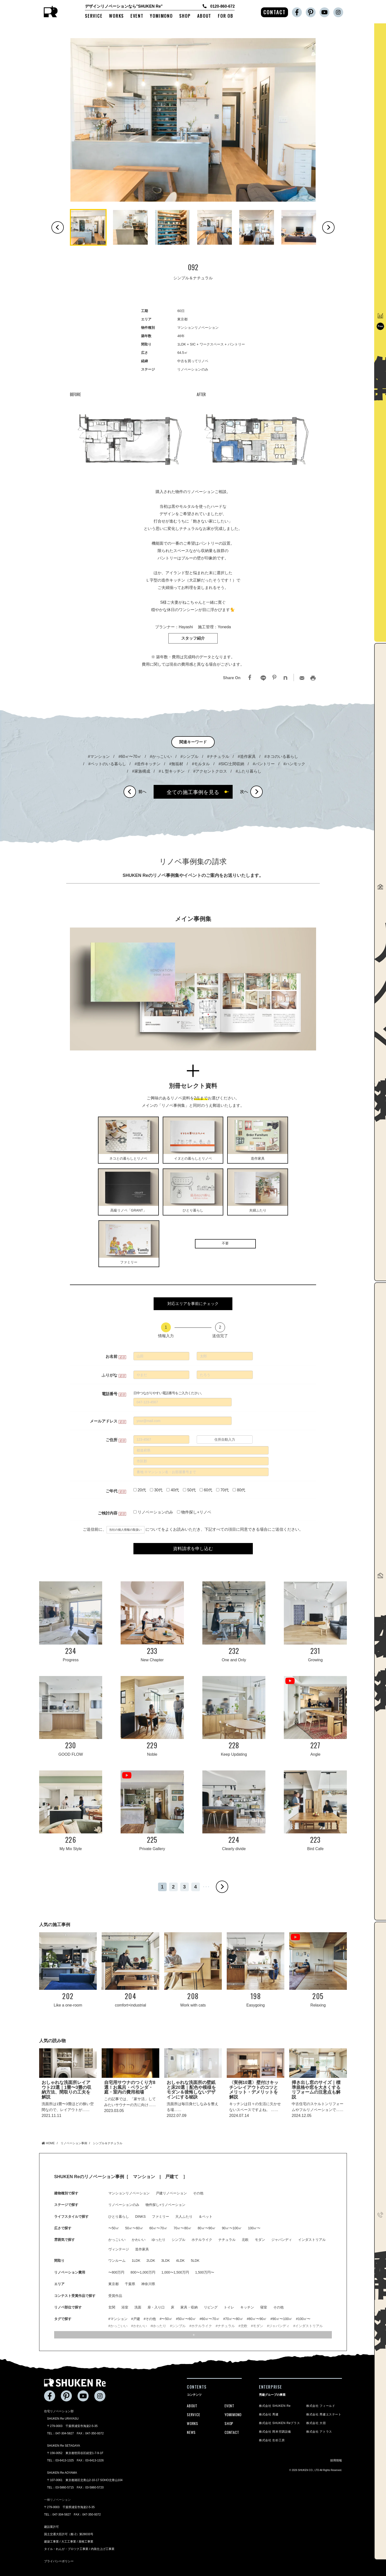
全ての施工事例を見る (193, 792)
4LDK (180, 2260)
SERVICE (94, 16)
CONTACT (274, 12)
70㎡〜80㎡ (183, 2228)
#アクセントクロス (209, 771)
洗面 (137, 2307)
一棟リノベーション (57, 2499)
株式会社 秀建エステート (323, 2414)
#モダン (257, 2326)
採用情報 (336, 2460)
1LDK (136, 2260)
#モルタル (200, 764)
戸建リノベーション (171, 2193)
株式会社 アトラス (319, 2431)
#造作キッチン (146, 764)
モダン (260, 2239)
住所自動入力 (224, 1439)
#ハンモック (293, 764)
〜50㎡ (113, 2228)
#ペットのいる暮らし (106, 764)
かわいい (138, 2239)
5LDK (195, 2260)
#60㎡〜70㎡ (129, 756)
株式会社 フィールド (320, 2406)
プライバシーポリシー (59, 2561)
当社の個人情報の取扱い (125, 1529)
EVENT (137, 16)
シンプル (178, 2239)
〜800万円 (116, 2272)
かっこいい (117, 2239)
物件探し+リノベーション (165, 2204)
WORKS (116, 16)
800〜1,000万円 (142, 2272)
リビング (211, 2307)
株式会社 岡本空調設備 (275, 2431)
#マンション (99, 756)
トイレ (229, 2307)
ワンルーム (117, 2260)
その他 (198, 2193)
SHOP (185, 16)
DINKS (140, 2216)
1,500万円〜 (204, 2272)
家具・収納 (189, 2307)
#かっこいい (160, 756)
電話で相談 (380, 2240)
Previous (57, 227)
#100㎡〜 (303, 2319)
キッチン (247, 2307)
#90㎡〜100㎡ (281, 2319)
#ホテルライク (200, 2326)
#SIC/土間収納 (230, 764)
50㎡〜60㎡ (134, 2228)
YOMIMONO (161, 16)
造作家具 (142, 2249)
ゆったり (158, 2239)
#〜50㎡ (166, 2319)
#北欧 (243, 2326)
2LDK (150, 2260)
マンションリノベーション (129, 2193)
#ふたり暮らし (248, 771)
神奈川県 (148, 2284)
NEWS (191, 2432)
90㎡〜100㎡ (232, 2228)
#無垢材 (175, 764)
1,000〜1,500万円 (175, 2272)
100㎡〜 (254, 2228)
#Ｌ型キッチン (171, 771)
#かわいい (139, 2326)
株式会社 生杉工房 (272, 2440)
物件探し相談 (380, 1601)
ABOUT (204, 16)
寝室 (263, 2307)
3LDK (165, 2260)
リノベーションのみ (192, 369)
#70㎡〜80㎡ (233, 2319)
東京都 (113, 2284)
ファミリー (160, 2216)
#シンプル (188, 756)
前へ (142, 792)
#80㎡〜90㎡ (257, 2319)
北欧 (245, 2239)
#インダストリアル (308, 2326)
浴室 (124, 2307)
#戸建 (135, 2319)
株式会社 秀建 (269, 2414)
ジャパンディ (281, 2239)
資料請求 (380, 321)
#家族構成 (140, 771)
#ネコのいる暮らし (280, 756)
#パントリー (263, 764)
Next (328, 227)
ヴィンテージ (118, 2249)
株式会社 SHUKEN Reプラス (279, 2423)
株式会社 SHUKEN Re (274, 2406)
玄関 (111, 2307)
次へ (244, 792)
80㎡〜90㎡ (207, 2228)
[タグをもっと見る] (193, 2334)
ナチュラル (227, 2239)
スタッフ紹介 (193, 638)
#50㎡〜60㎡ (186, 2319)
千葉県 (130, 2284)
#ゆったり (158, 2326)
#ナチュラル (217, 756)
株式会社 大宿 (316, 2423)
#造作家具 (246, 756)
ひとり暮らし (118, 2216)
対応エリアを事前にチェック (193, 1304)
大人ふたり (184, 2216)
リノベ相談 (380, 962)
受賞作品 (115, 2295)
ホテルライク (202, 2239)
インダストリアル (312, 2239)
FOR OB (225, 16)
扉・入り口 (156, 2307)
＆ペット (205, 2216)
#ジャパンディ (278, 2326)
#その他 (150, 2319)
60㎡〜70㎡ (158, 2228)
